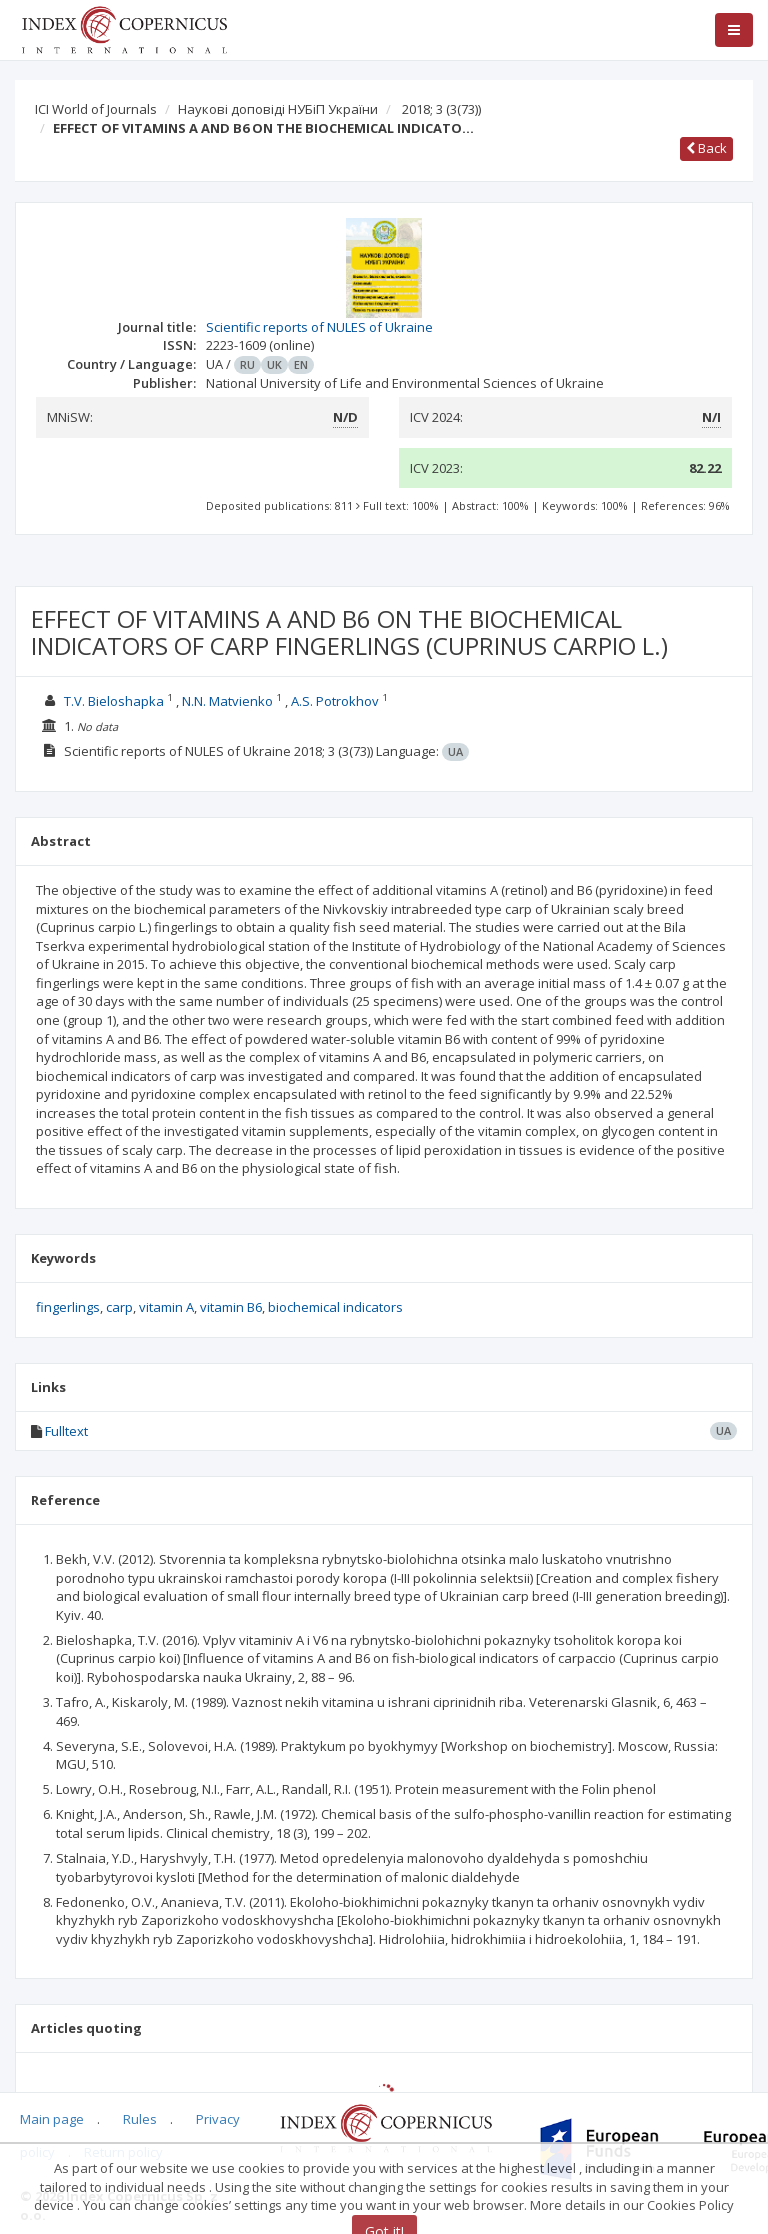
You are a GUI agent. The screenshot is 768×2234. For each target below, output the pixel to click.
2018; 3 (441, 109)
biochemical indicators (335, 1307)
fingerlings (68, 1307)
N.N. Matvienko (227, 701)
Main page (52, 2119)
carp (119, 1307)
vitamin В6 (231, 1307)
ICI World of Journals (96, 109)
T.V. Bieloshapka (114, 701)
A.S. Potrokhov (335, 701)
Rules (140, 2119)
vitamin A (166, 1307)
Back (706, 148)
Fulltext (66, 1431)
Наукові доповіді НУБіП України (278, 109)
